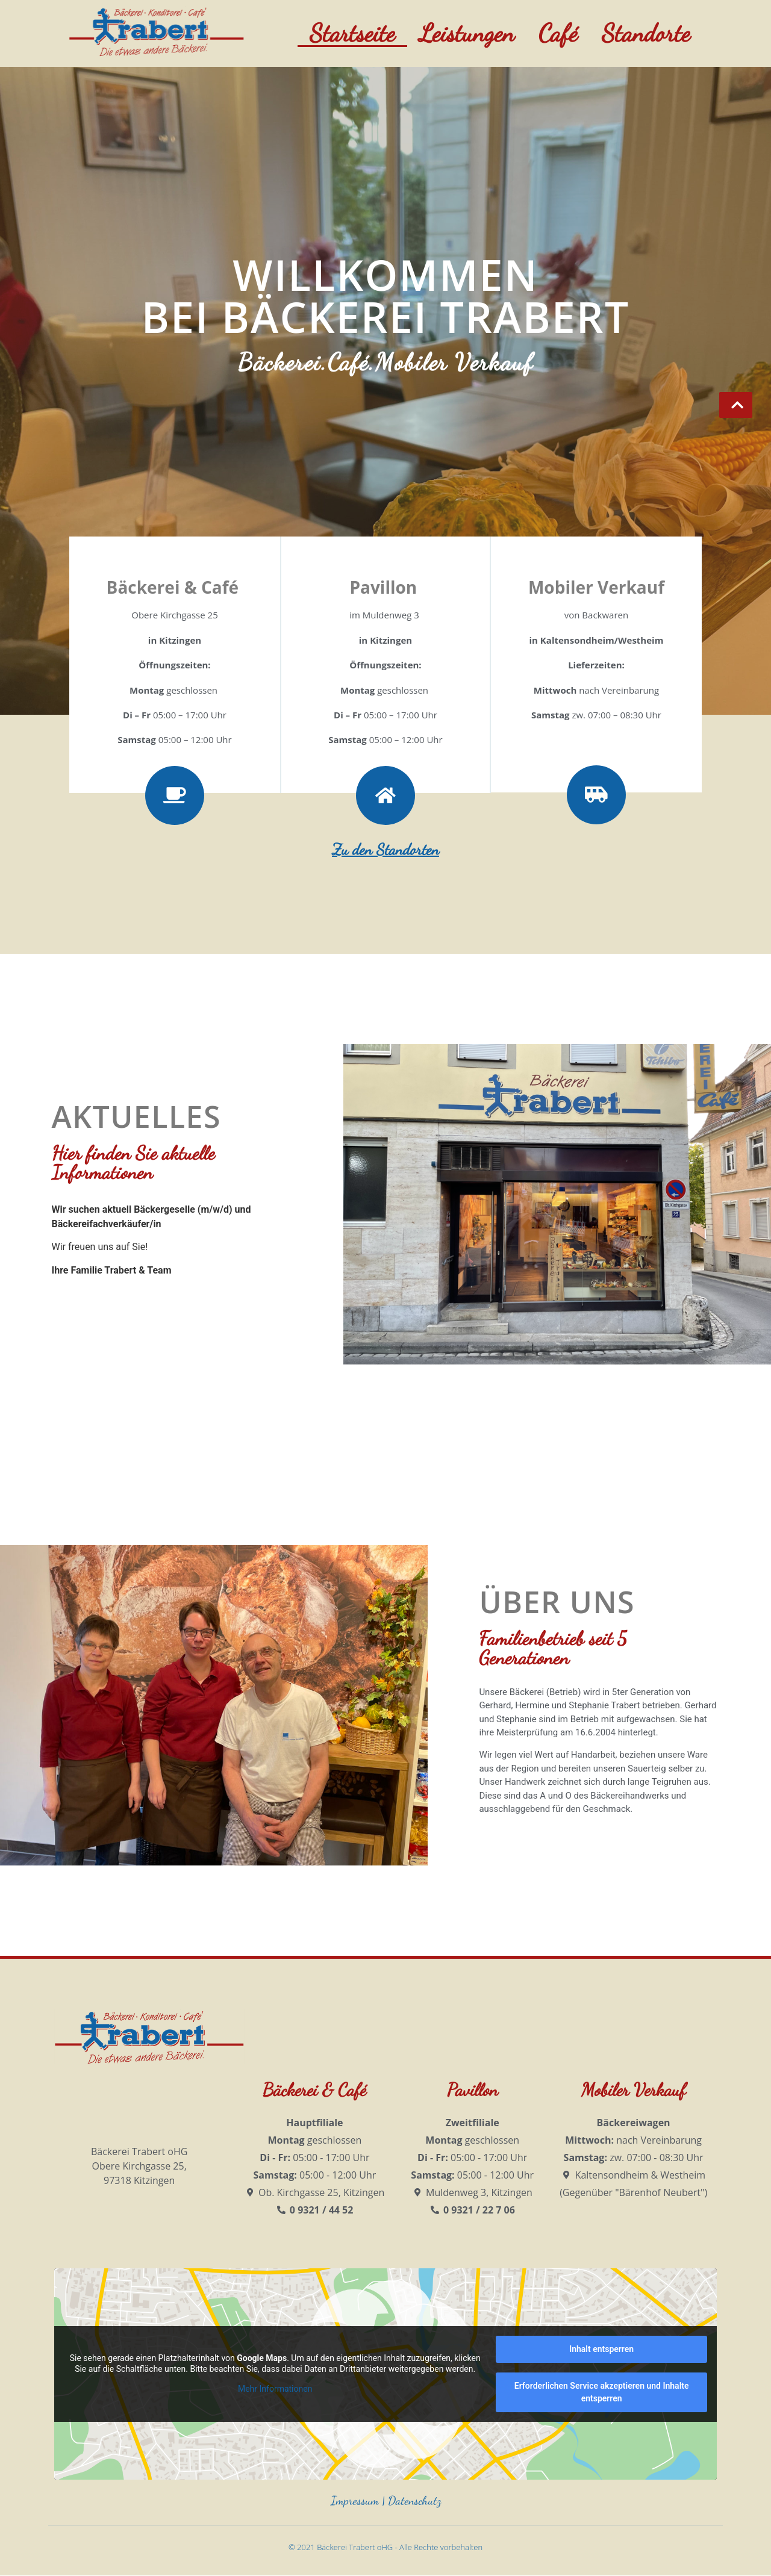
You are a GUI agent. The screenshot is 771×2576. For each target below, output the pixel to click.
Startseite (352, 33)
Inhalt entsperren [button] (601, 2349)
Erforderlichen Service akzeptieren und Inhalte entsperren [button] (601, 2392)
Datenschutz (414, 2501)
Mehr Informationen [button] (275, 2389)
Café (558, 33)
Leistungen (466, 33)
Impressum (355, 2501)
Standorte (646, 33)
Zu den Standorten (385, 849)
